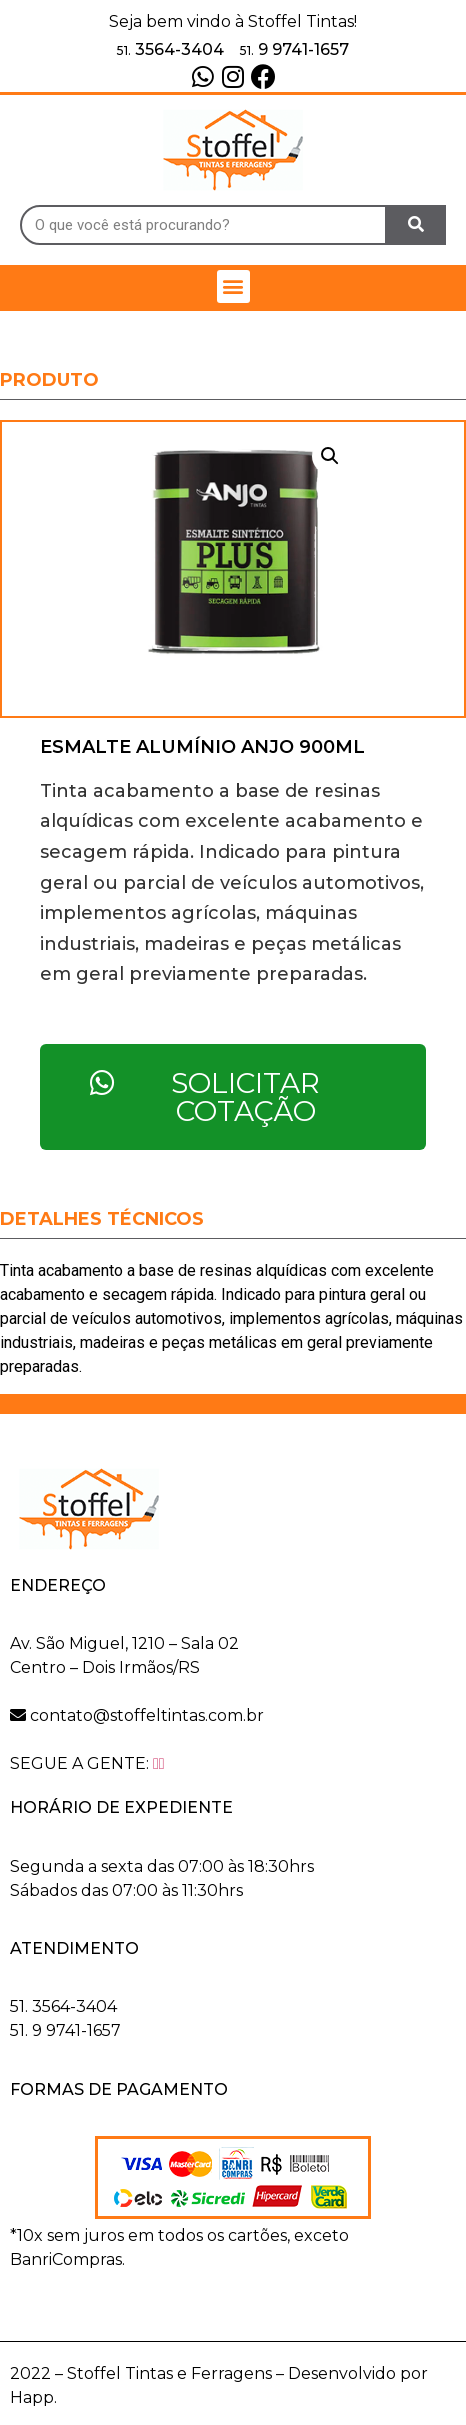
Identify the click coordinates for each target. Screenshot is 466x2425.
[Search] (416, 225)
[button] (233, 286)
